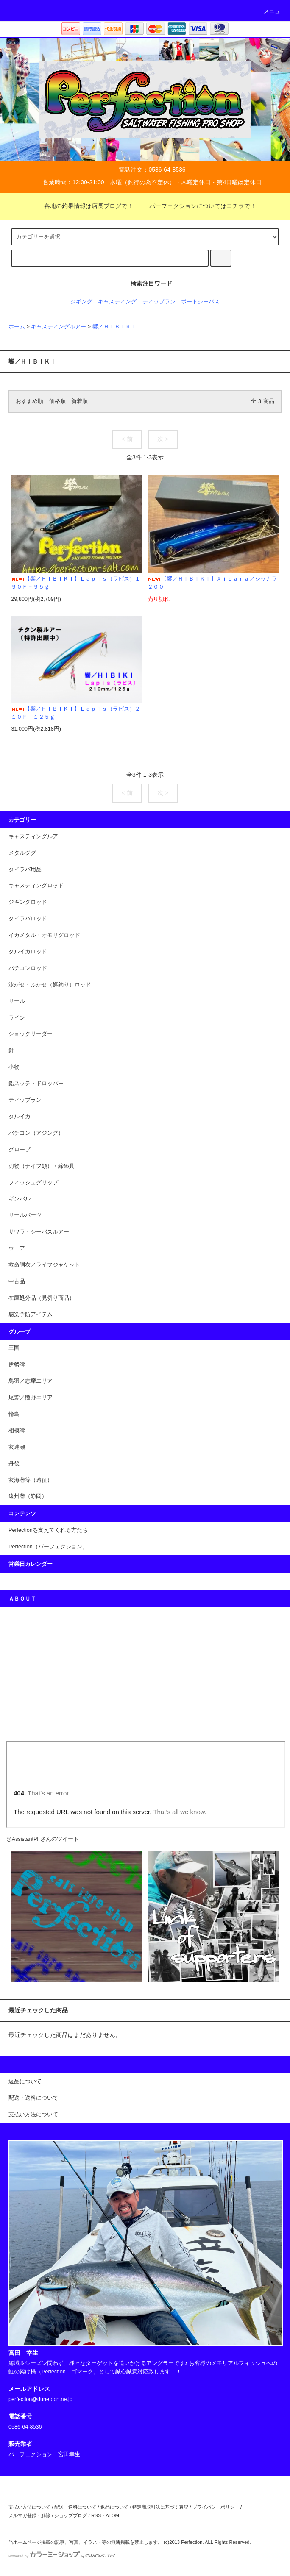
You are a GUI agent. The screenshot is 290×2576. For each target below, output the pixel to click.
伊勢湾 (16, 1364)
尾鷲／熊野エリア (30, 1398)
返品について (114, 2506)
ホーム (16, 327)
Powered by (61, 2556)
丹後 (14, 1464)
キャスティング (117, 302)
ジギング (81, 302)
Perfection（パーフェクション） (48, 1547)
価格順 (57, 401)
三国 (14, 1348)
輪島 (14, 1414)
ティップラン (159, 302)
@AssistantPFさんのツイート (42, 1839)
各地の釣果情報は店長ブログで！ (83, 206)
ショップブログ (70, 2515)
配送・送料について (75, 2506)
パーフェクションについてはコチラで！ (197, 206)
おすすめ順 (29, 401)
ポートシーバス (200, 302)
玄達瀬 (16, 1447)
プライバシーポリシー (215, 2506)
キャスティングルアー (58, 327)
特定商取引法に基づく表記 (160, 2506)
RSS (96, 2515)
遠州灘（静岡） (27, 1496)
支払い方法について (29, 2506)
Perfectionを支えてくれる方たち (48, 1530)
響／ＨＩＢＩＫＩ (114, 327)
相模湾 (16, 1431)
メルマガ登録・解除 (29, 2515)
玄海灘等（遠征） (30, 1480)
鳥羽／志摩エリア (30, 1381)
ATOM (112, 2515)
